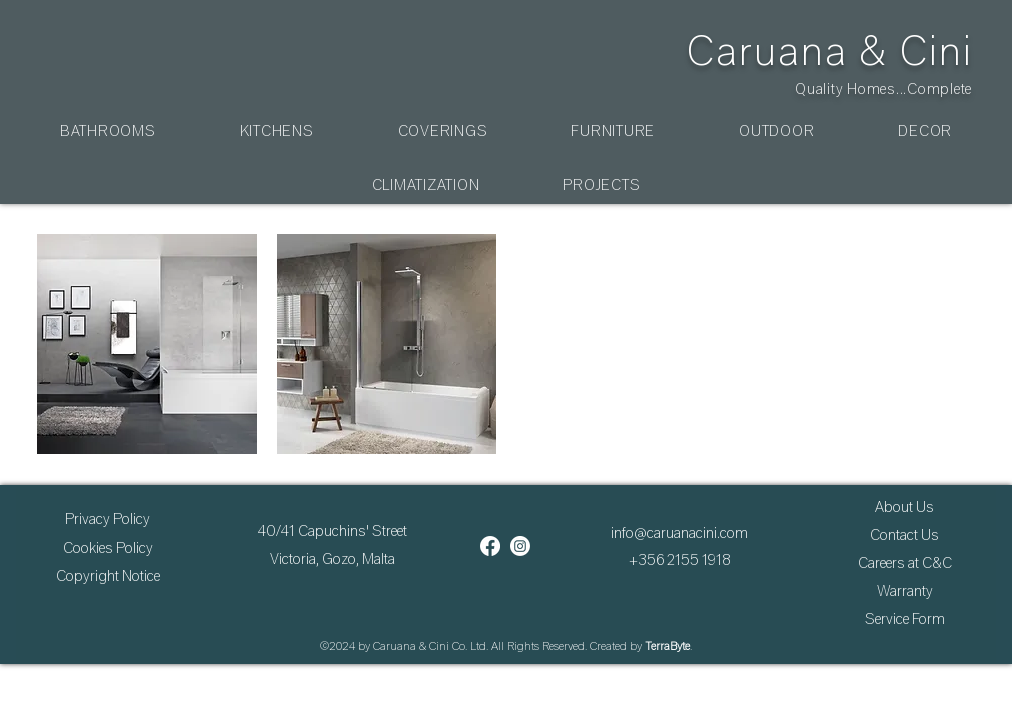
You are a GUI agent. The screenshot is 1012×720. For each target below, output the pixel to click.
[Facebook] (490, 546)
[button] (108, 131)
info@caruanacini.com (679, 533)
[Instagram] (520, 546)
